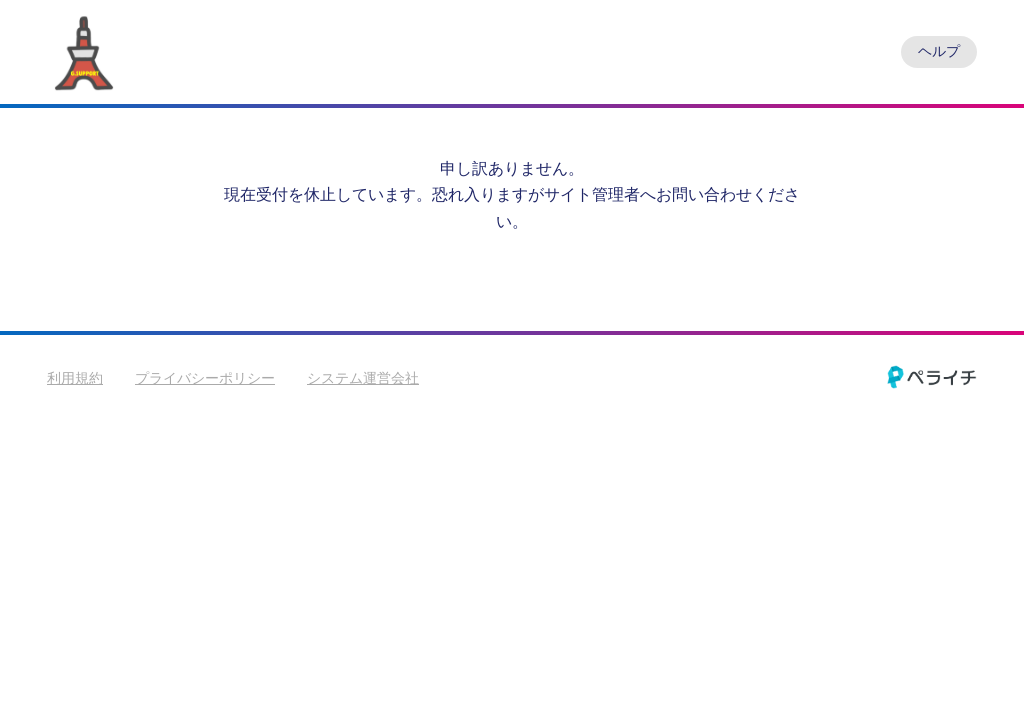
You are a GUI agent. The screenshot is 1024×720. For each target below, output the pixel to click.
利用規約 (75, 378)
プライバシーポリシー (205, 378)
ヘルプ (939, 51)
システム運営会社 (363, 378)
